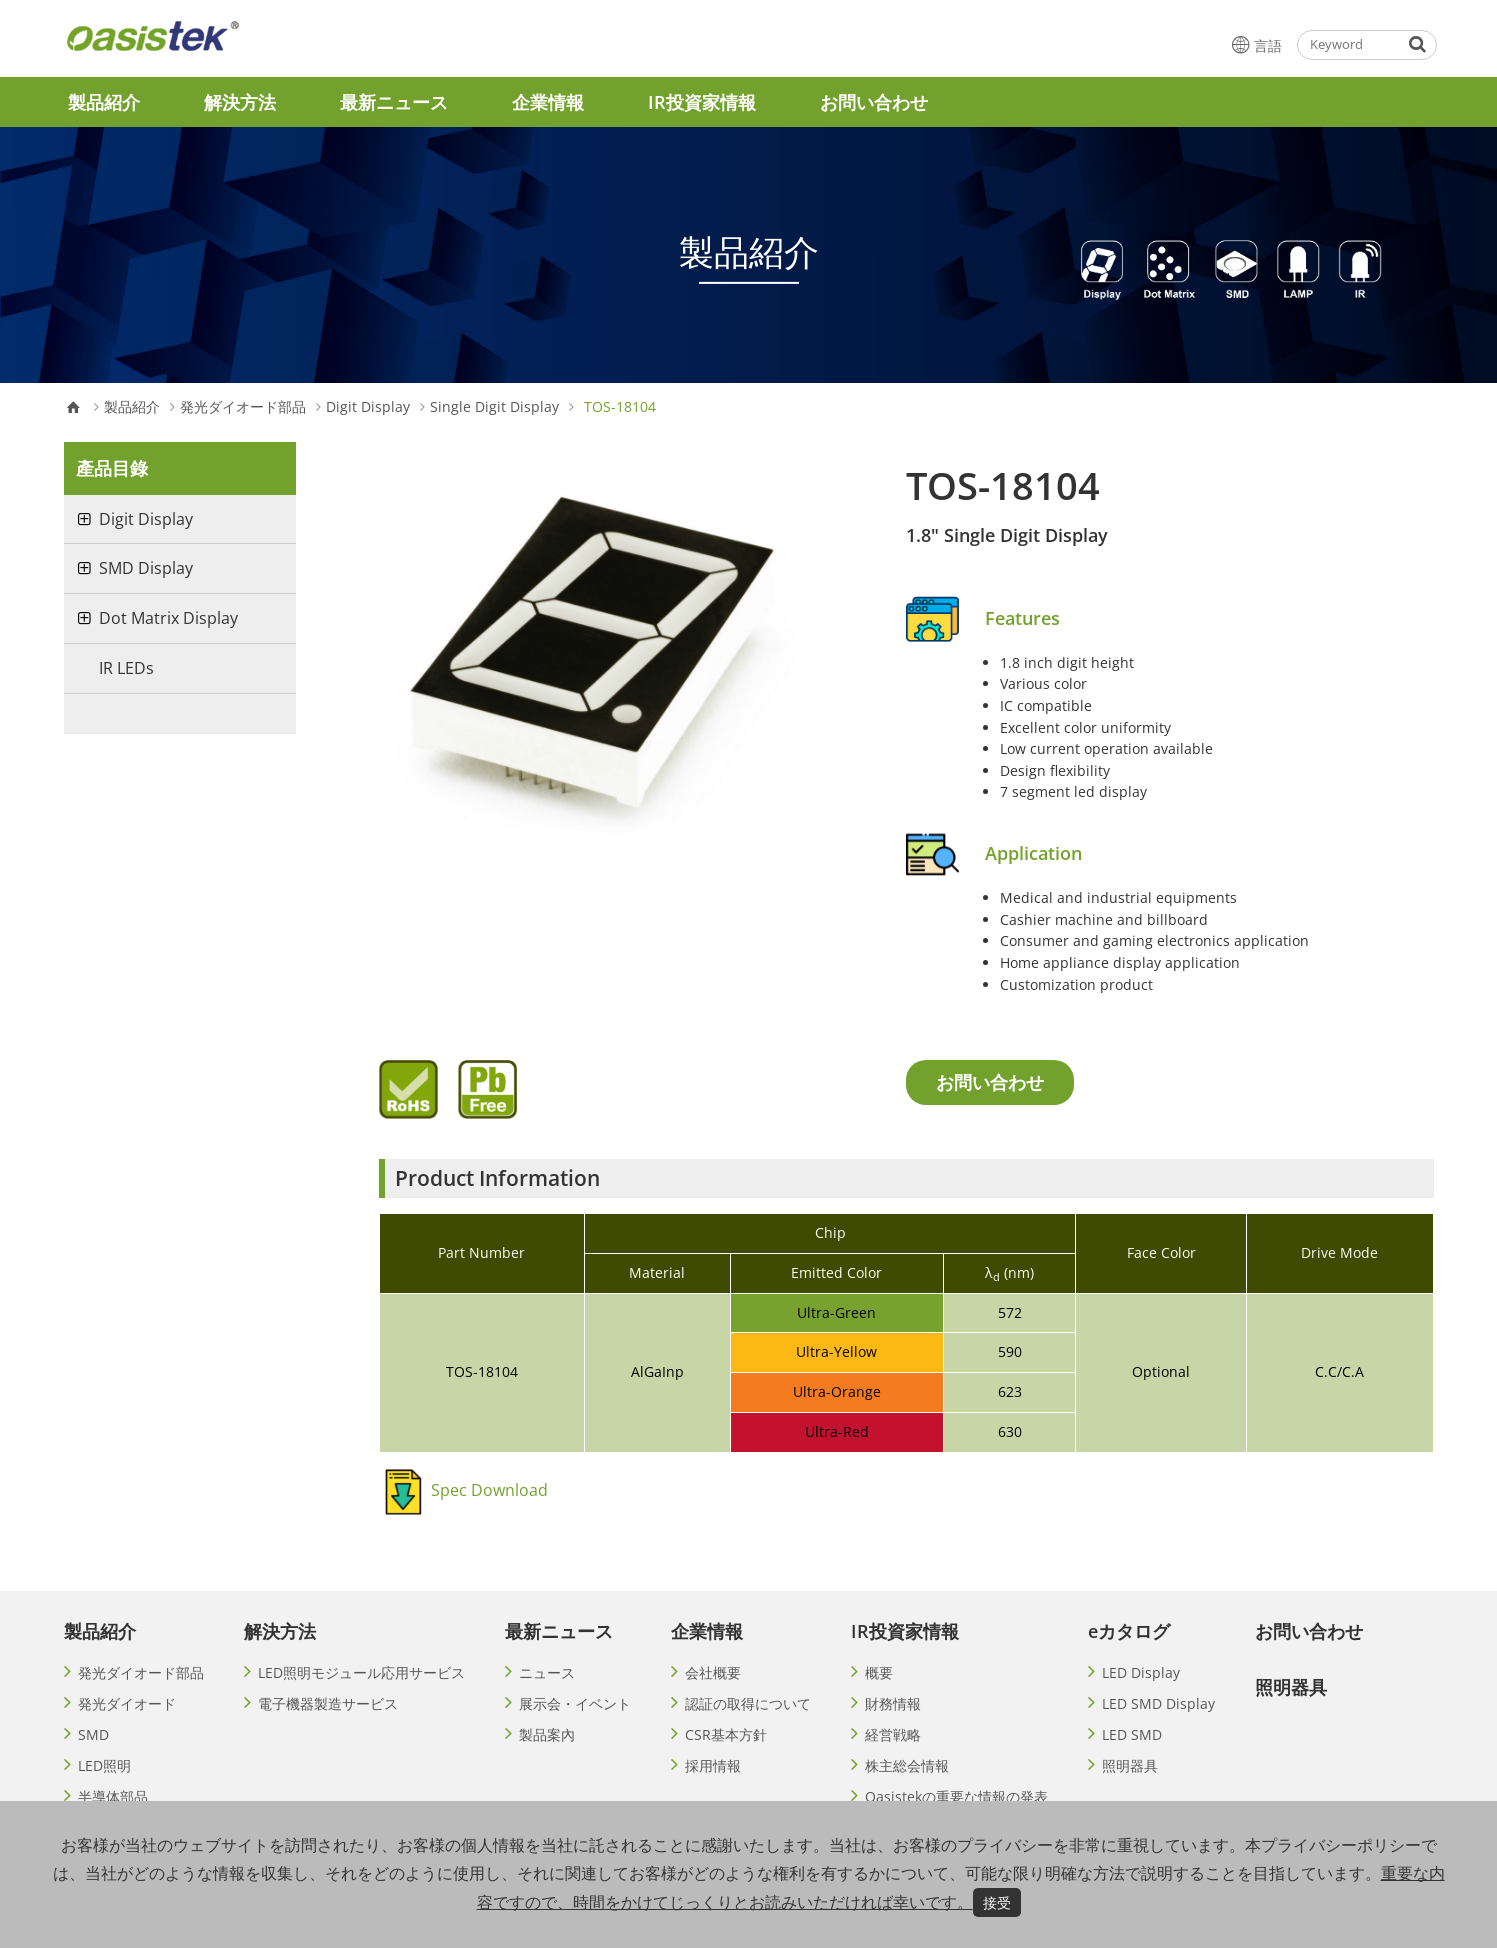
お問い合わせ (874, 102)
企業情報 (548, 102)
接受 (997, 1902)
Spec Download (489, 1490)
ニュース (547, 1672)
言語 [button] (1254, 44)
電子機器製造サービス (328, 1703)
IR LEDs (126, 668)
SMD (93, 1734)
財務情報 (893, 1703)
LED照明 (104, 1765)
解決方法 (240, 102)
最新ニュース (394, 102)
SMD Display (146, 568)
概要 (879, 1672)
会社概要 (713, 1672)
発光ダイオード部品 (243, 407)
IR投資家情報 (702, 102)
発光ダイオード (127, 1703)
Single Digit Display (494, 407)
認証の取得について (748, 1703)
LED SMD (1132, 1734)
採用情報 (713, 1765)
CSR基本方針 (726, 1734)
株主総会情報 (907, 1765)
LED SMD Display (1158, 1703)
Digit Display (368, 407)
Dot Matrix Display (168, 618)
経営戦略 (893, 1734)
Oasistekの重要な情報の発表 (956, 1796)
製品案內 (547, 1734)
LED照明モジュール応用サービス (361, 1672)
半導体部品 (113, 1796)
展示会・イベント (575, 1703)
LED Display (1141, 1672)
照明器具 (1130, 1765)
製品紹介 (104, 102)
